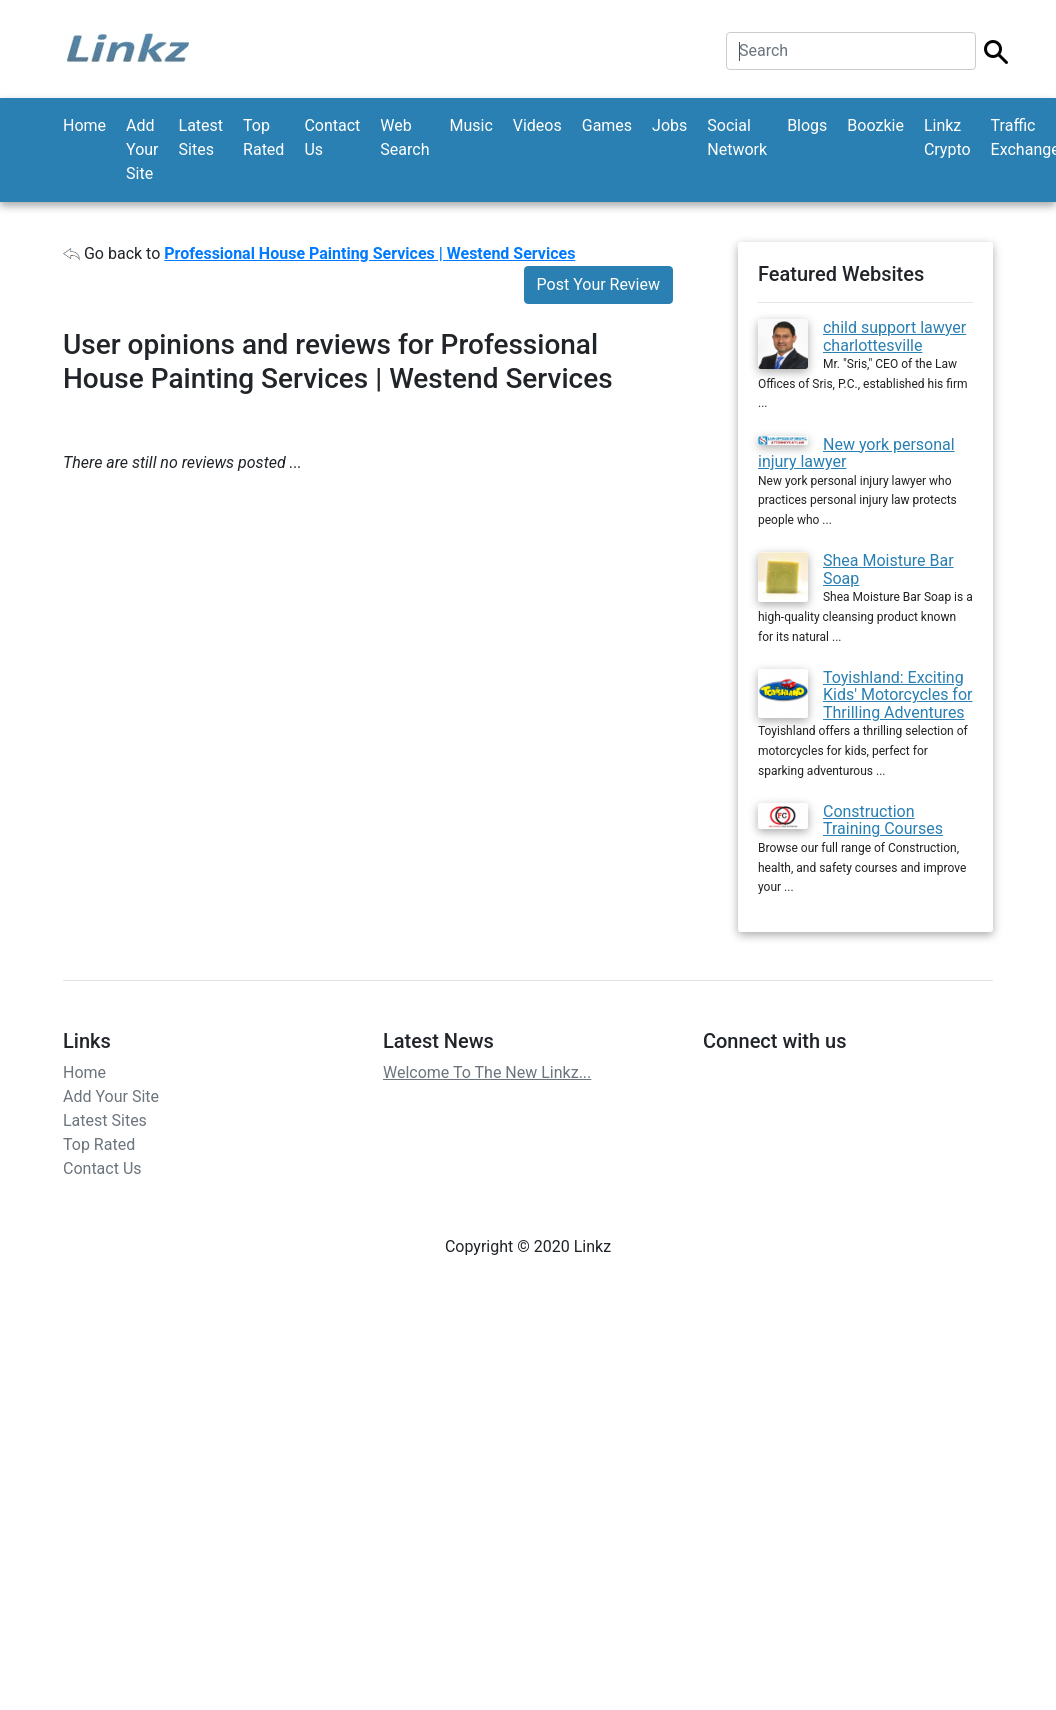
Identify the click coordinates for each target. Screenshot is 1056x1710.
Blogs (807, 125)
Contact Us (332, 137)
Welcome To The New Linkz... (487, 1072)
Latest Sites (201, 137)
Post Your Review (598, 284)
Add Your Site (142, 149)
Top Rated (263, 137)
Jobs (669, 125)
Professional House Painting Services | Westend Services (369, 253)
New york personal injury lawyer (856, 453)
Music (470, 125)
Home (84, 125)
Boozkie (875, 125)
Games (607, 125)
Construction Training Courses (883, 820)
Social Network (737, 137)
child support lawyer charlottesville (894, 336)
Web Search (404, 137)
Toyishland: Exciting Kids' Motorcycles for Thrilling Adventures (897, 695)
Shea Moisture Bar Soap (888, 569)
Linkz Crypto (947, 137)
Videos (537, 125)
